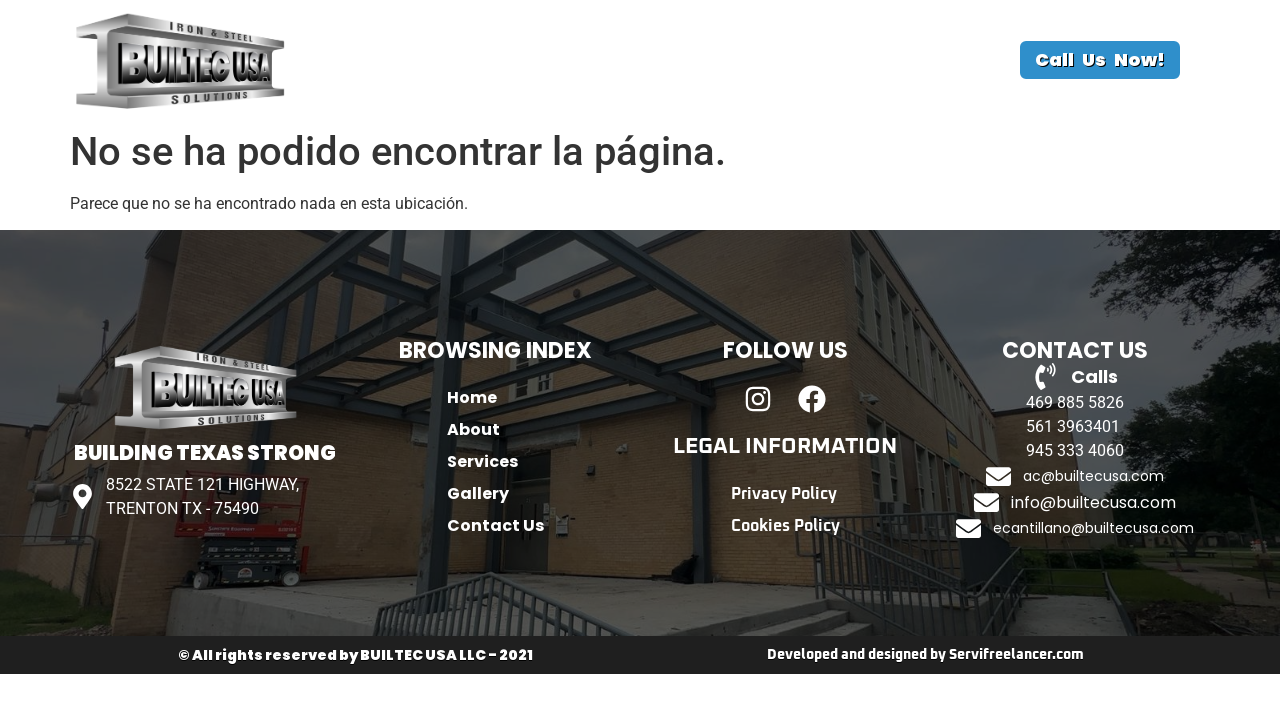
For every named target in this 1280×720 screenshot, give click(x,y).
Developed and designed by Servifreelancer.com (925, 655)
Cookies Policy (785, 526)
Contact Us (838, 59)
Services (612, 59)
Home (419, 59)
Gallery (719, 59)
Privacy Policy (784, 494)
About (510, 59)
